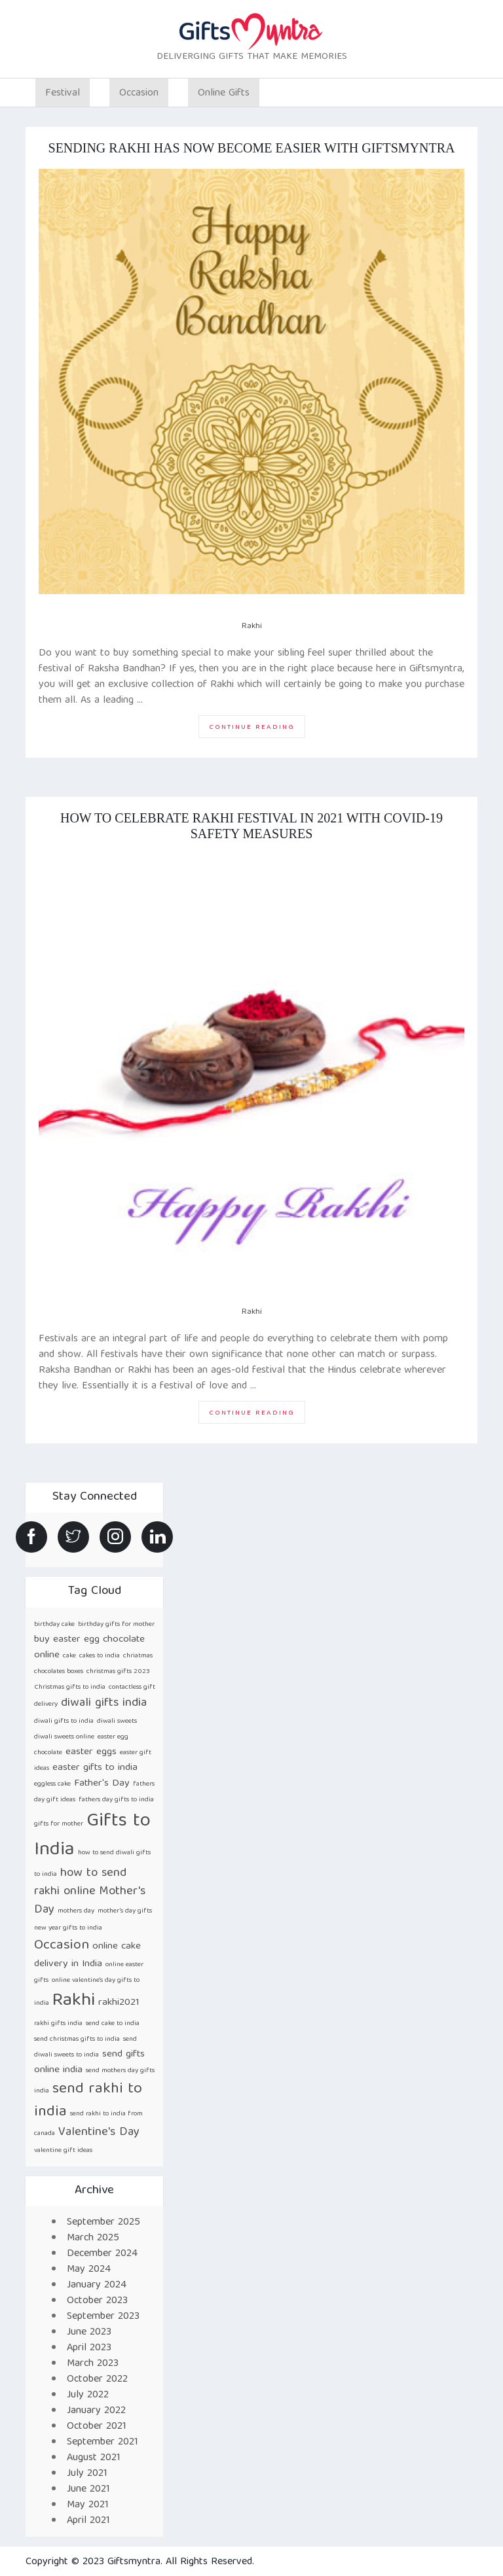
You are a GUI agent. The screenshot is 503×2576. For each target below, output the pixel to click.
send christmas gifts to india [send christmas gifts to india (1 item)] (77, 2039)
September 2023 (103, 2317)
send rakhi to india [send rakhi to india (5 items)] (88, 2101)
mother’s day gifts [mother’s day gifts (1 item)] (125, 1911)
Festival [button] (62, 93)
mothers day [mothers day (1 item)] (76, 1911)
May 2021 (88, 2505)
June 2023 (89, 2332)
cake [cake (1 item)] (69, 1656)
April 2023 (89, 2348)
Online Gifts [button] (224, 93)
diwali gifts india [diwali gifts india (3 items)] (104, 1703)
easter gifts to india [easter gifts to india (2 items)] (95, 1767)
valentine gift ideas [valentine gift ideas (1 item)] (63, 2151)
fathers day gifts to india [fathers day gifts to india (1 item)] (116, 1800)
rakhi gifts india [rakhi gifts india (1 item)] (58, 2024)
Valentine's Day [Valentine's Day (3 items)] (99, 2133)
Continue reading (257, 729)
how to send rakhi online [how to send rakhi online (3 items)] (80, 1883)
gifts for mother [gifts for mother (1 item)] (58, 1824)
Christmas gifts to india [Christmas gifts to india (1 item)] (69, 1687)
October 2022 (97, 2380)
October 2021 (96, 2427)
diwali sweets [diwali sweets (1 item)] (117, 1721)
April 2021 (88, 2521)
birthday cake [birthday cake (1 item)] (54, 1625)
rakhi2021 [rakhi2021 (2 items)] (119, 2002)
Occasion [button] (138, 93)
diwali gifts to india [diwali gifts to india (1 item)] (64, 1721)
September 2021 (102, 2442)
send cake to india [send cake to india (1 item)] (113, 2024)
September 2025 (103, 2223)
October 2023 (97, 2301)
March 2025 (93, 2238)
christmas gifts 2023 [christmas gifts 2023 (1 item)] (118, 1672)
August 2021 (94, 2458)
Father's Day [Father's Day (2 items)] (102, 1783)
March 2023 (93, 2364)
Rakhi (252, 626)
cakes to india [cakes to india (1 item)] (99, 1656)
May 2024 (89, 2270)
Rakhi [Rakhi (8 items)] (73, 2001)
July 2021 (87, 2474)
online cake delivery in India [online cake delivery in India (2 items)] (87, 1955)
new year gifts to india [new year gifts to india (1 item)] (68, 1928)
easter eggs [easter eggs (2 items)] (91, 1752)
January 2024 (96, 2285)
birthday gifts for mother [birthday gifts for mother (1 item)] (116, 1625)
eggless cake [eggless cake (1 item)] (52, 1784)
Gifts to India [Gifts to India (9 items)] (92, 1836)
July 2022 (88, 2395)
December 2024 (102, 2254)
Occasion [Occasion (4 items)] (61, 1945)
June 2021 (88, 2489)
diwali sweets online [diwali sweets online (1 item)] (64, 1737)
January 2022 (96, 2411)
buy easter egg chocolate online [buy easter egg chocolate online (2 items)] (89, 1647)
